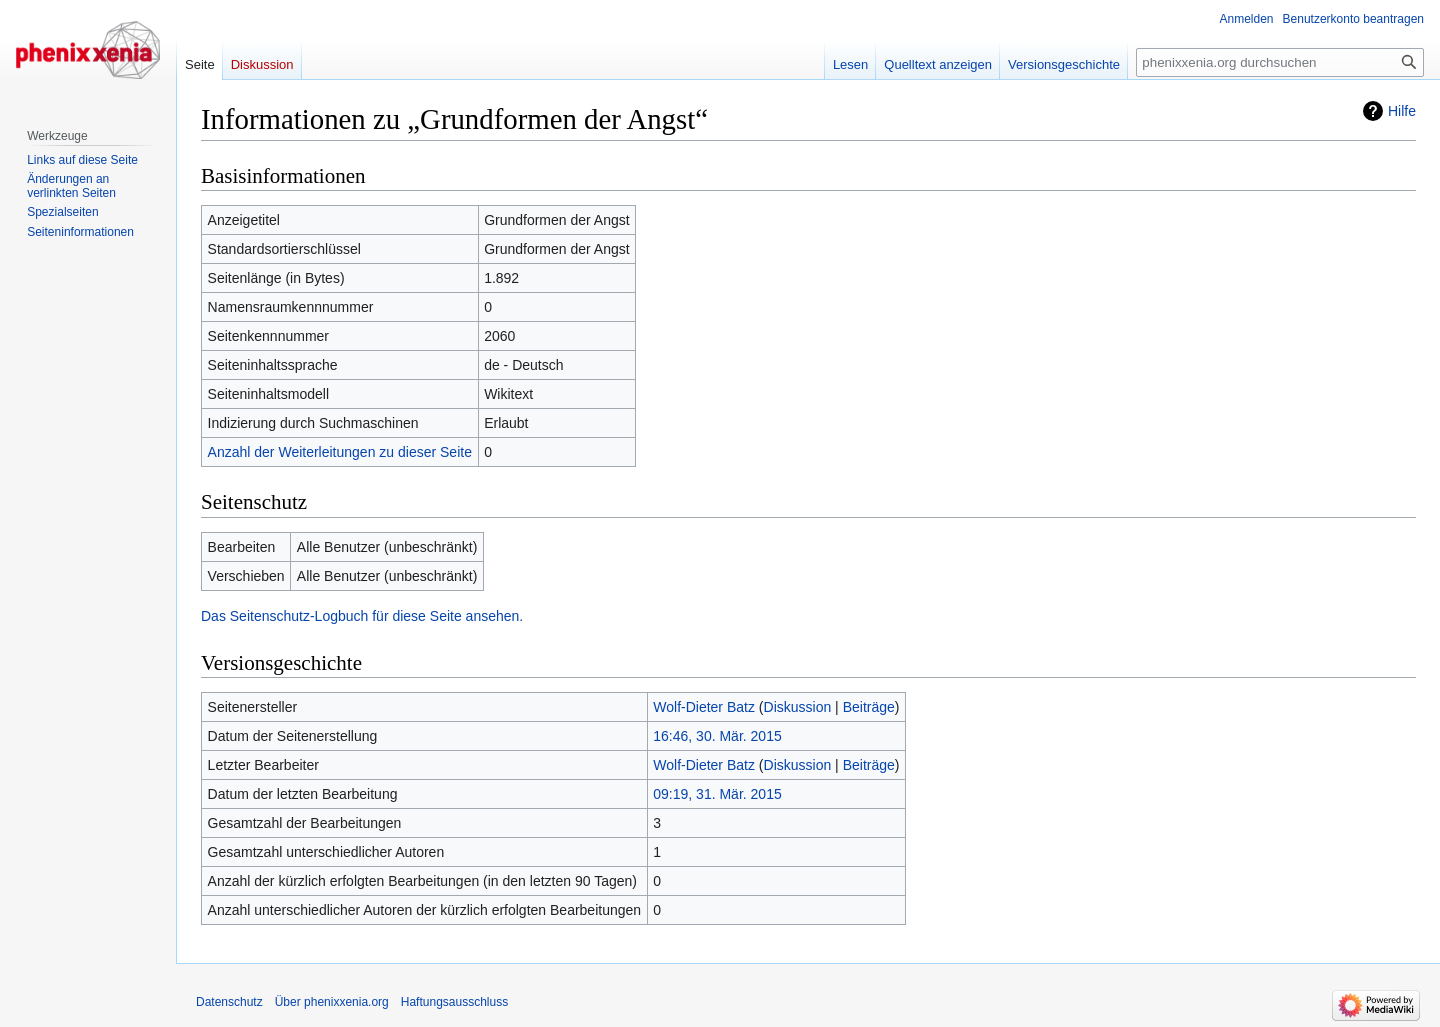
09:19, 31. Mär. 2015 (717, 794)
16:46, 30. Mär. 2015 (717, 736)
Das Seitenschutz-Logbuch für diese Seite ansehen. (362, 616)
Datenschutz (229, 1002)
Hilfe (1402, 111)
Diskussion (798, 707)
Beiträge (869, 707)
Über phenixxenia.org (332, 1002)
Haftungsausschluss (454, 1002)
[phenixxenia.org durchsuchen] (1280, 62)
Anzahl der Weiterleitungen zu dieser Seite (340, 452)
